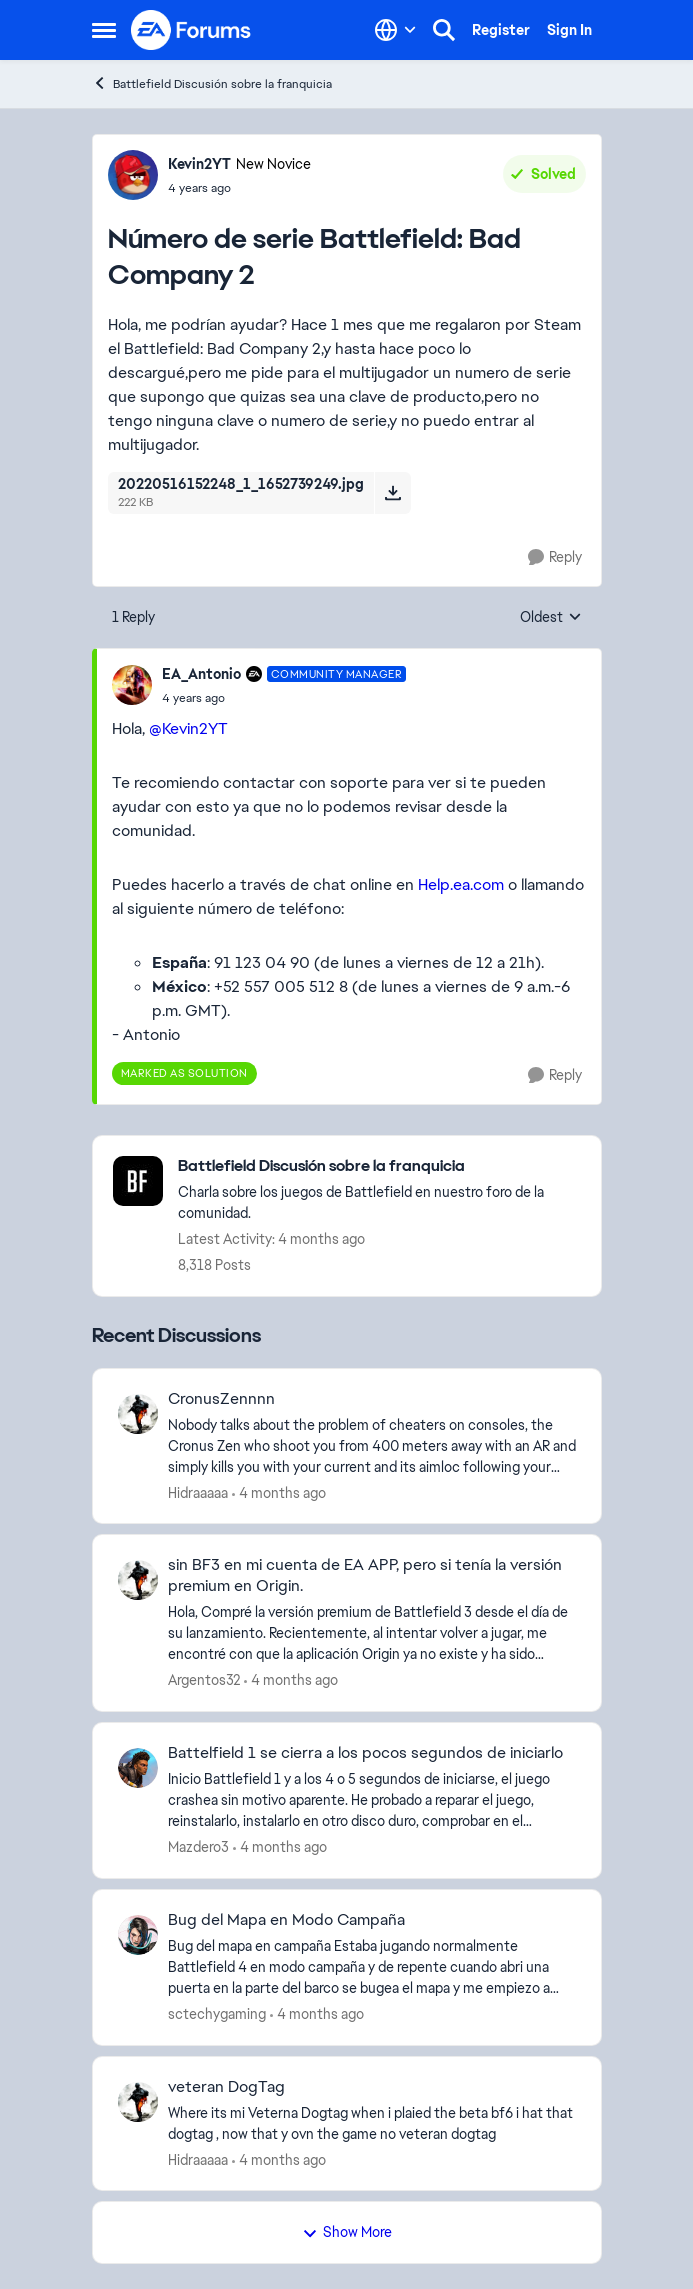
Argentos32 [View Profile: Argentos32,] (204, 1680)
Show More (347, 2232)
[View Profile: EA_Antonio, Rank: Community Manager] (132, 685)
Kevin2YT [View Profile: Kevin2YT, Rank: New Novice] (199, 164)
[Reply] (555, 557)
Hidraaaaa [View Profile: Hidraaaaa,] (198, 1492)
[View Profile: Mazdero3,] (138, 1768)
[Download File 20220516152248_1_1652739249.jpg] (392, 493)
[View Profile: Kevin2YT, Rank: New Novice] (133, 175)
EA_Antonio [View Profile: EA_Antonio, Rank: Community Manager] (201, 674)
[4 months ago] (279, 1492)
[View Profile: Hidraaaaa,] (138, 1414)
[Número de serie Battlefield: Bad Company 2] (284, 698)
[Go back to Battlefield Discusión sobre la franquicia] (379, 1166)
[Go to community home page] (192, 30)
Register (501, 30)
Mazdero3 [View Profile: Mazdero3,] (198, 1847)
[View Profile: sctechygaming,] (138, 1935)
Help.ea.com (461, 884)
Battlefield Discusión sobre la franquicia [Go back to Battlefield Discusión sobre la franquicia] (212, 83)
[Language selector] (395, 30)
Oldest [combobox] (551, 618)
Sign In (569, 30)
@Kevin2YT (188, 728)
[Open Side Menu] (104, 30)
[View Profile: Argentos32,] (138, 1580)
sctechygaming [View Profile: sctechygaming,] (217, 2014)
